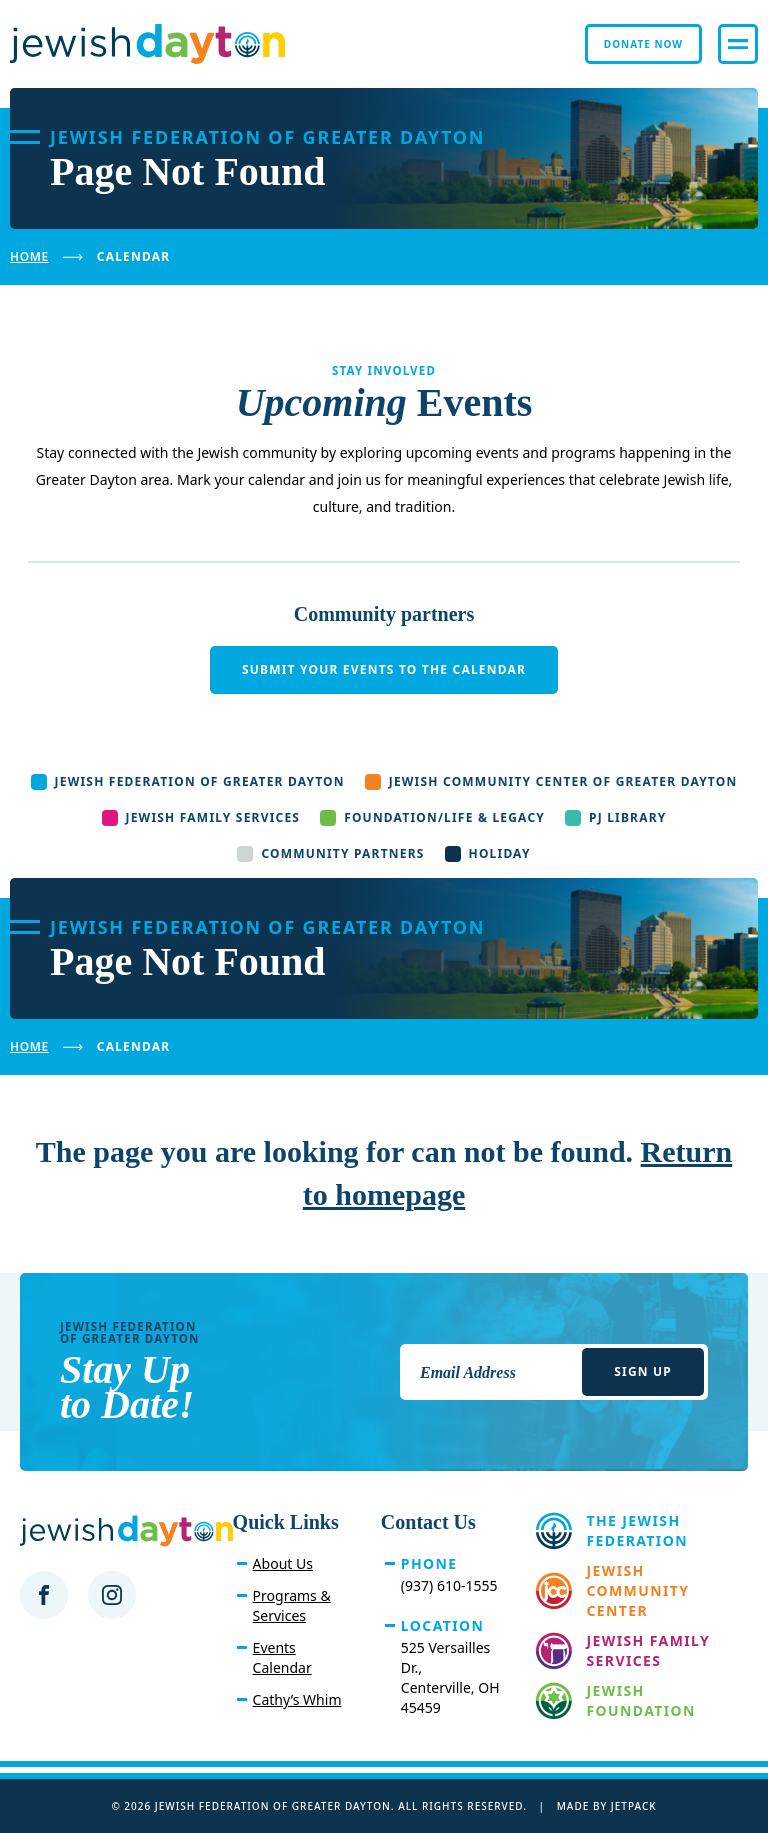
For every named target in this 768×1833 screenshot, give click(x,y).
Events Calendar (282, 1657)
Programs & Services (292, 1605)
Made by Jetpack (607, 1806)
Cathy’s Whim (297, 1699)
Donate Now (643, 44)
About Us (283, 1563)
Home (29, 256)
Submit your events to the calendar (384, 669)
